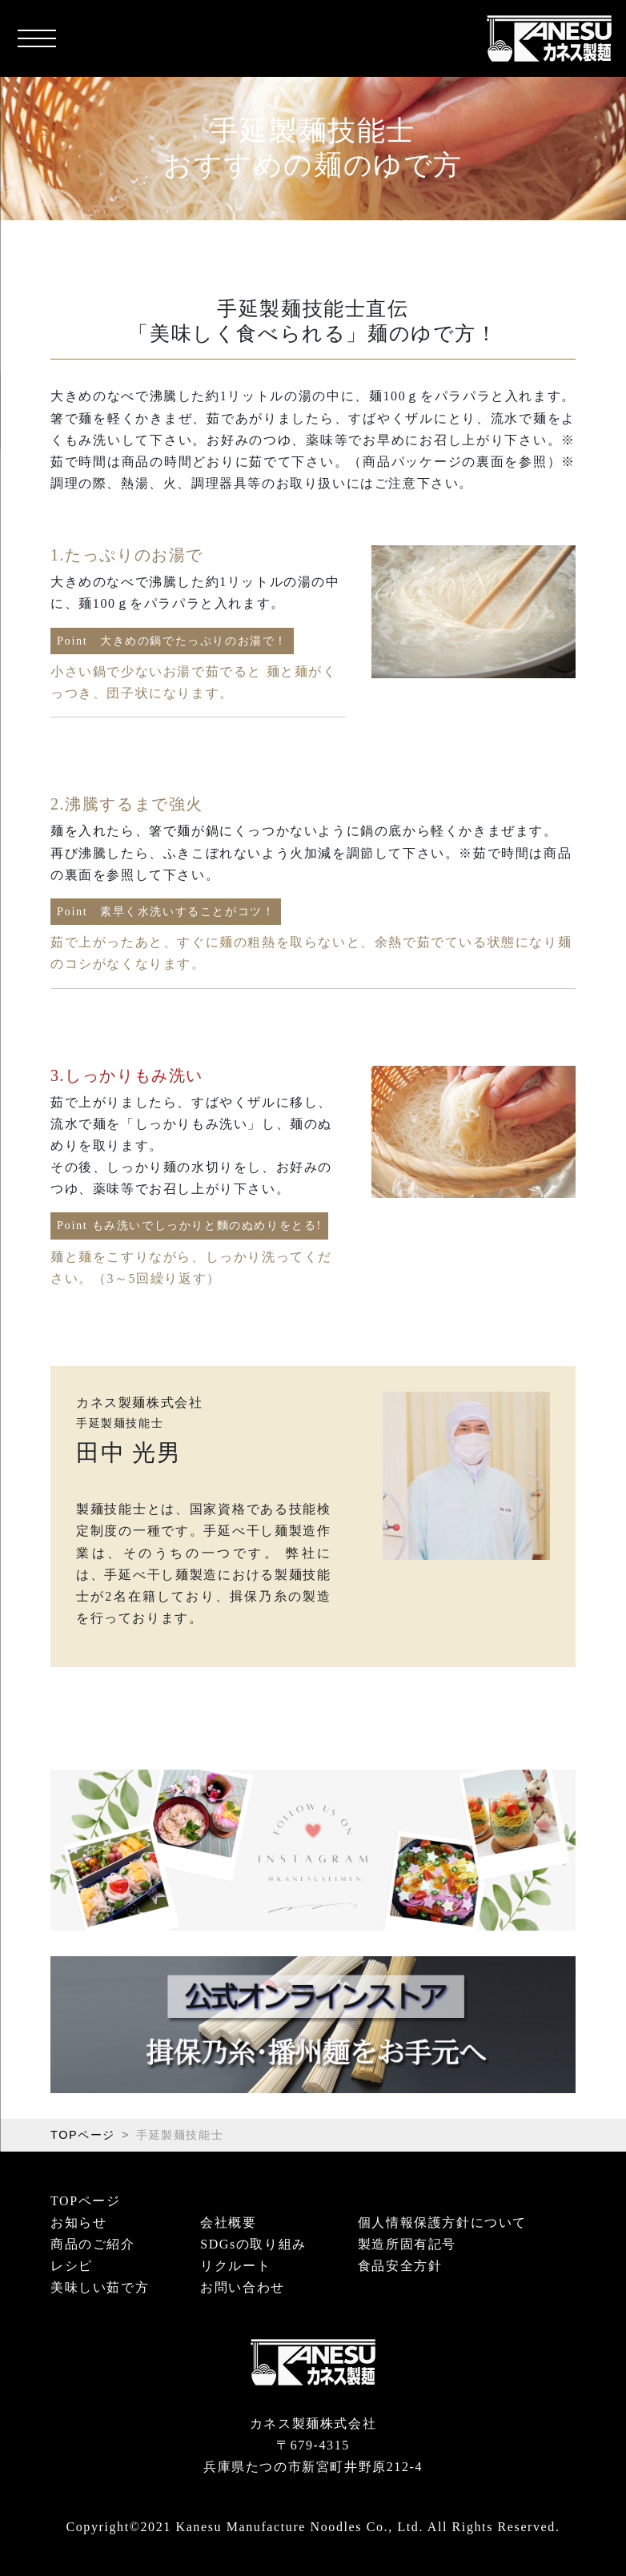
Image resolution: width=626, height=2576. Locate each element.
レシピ (71, 2266)
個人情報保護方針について (442, 2222)
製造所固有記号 (407, 2244)
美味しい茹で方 (99, 2287)
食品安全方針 (400, 2266)
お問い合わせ (242, 2287)
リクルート (235, 2266)
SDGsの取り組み (253, 2244)
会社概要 (228, 2222)
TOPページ (82, 2134)
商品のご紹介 (92, 2244)
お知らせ (78, 2222)
